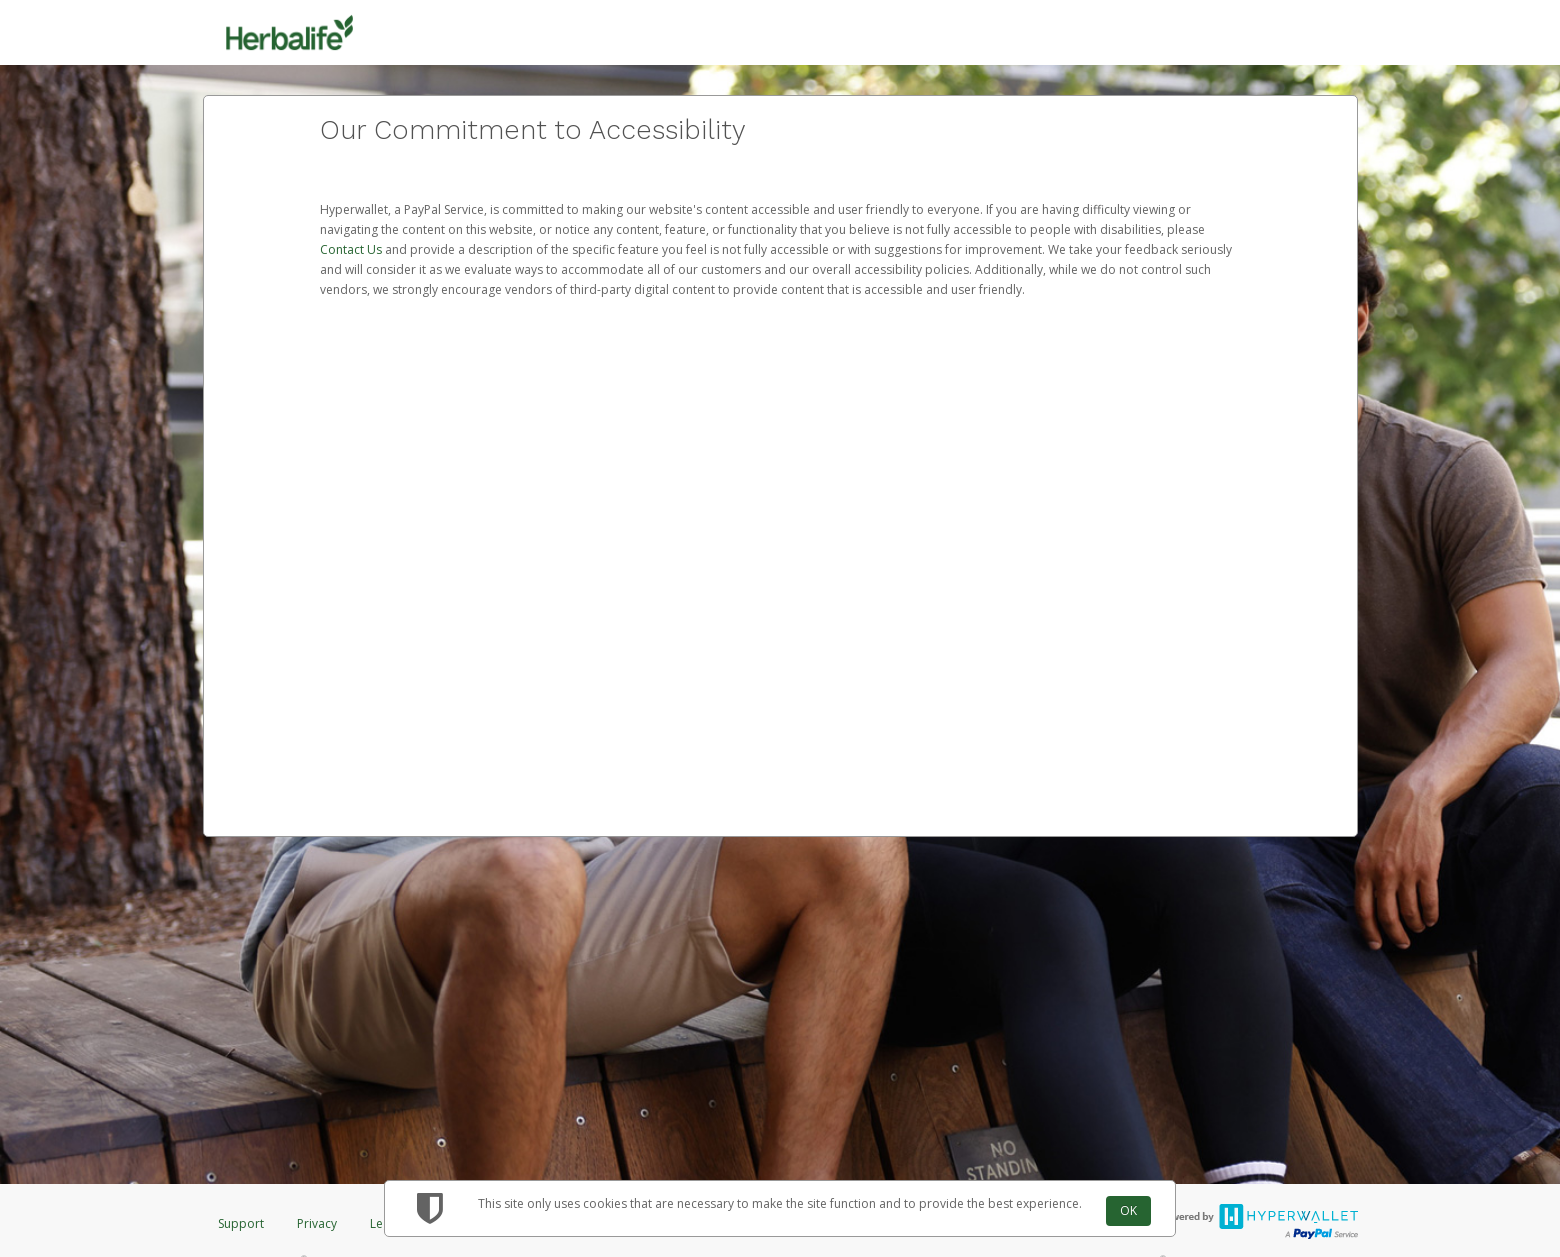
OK (1128, 1210)
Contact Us (352, 249)
